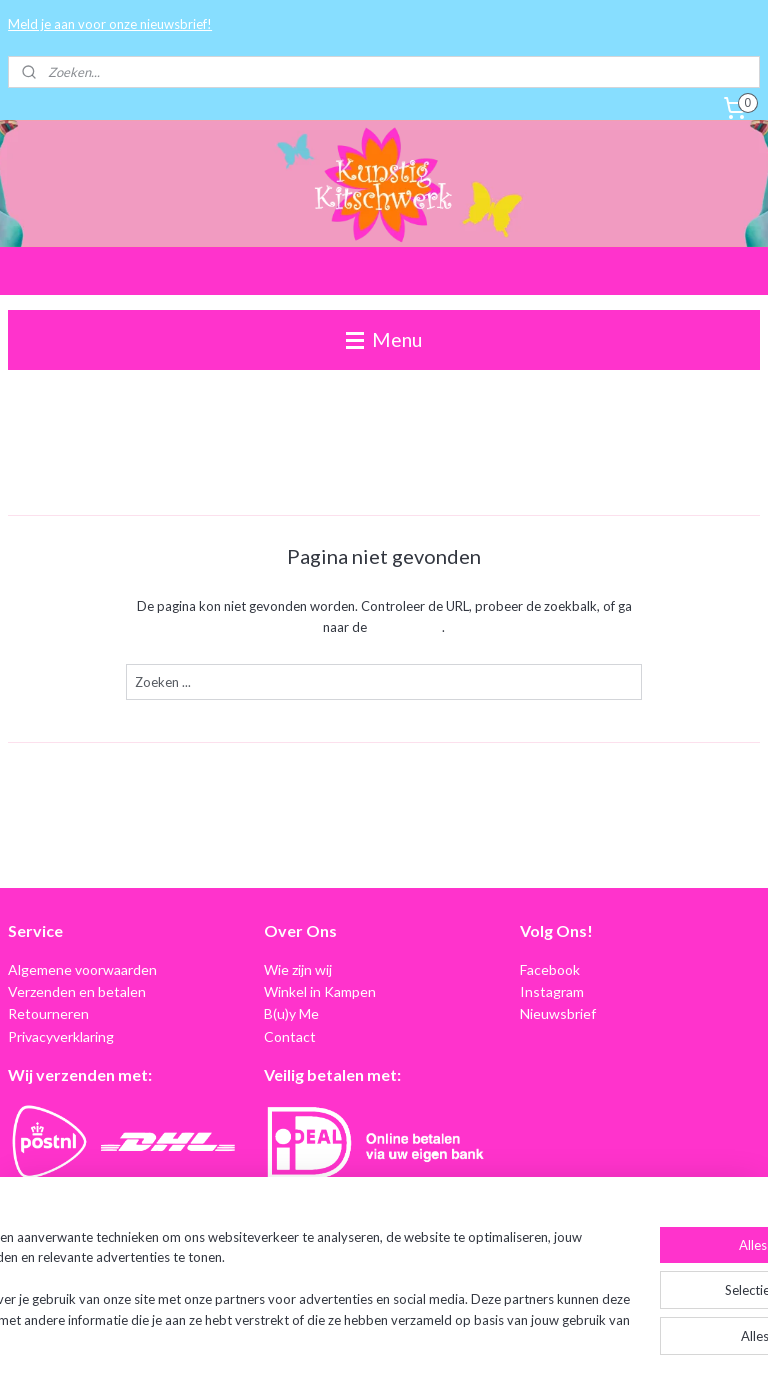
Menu (384, 339)
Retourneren (48, 1013)
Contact (290, 1036)
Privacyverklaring (61, 1036)
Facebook (550, 969)
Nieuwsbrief (558, 1013)
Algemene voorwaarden (82, 969)
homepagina (406, 627)
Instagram (552, 991)
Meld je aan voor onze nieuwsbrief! (110, 24)
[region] (252, 1281)
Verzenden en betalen (77, 991)
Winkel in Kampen (320, 991)
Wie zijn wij (298, 969)
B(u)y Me (291, 1013)
